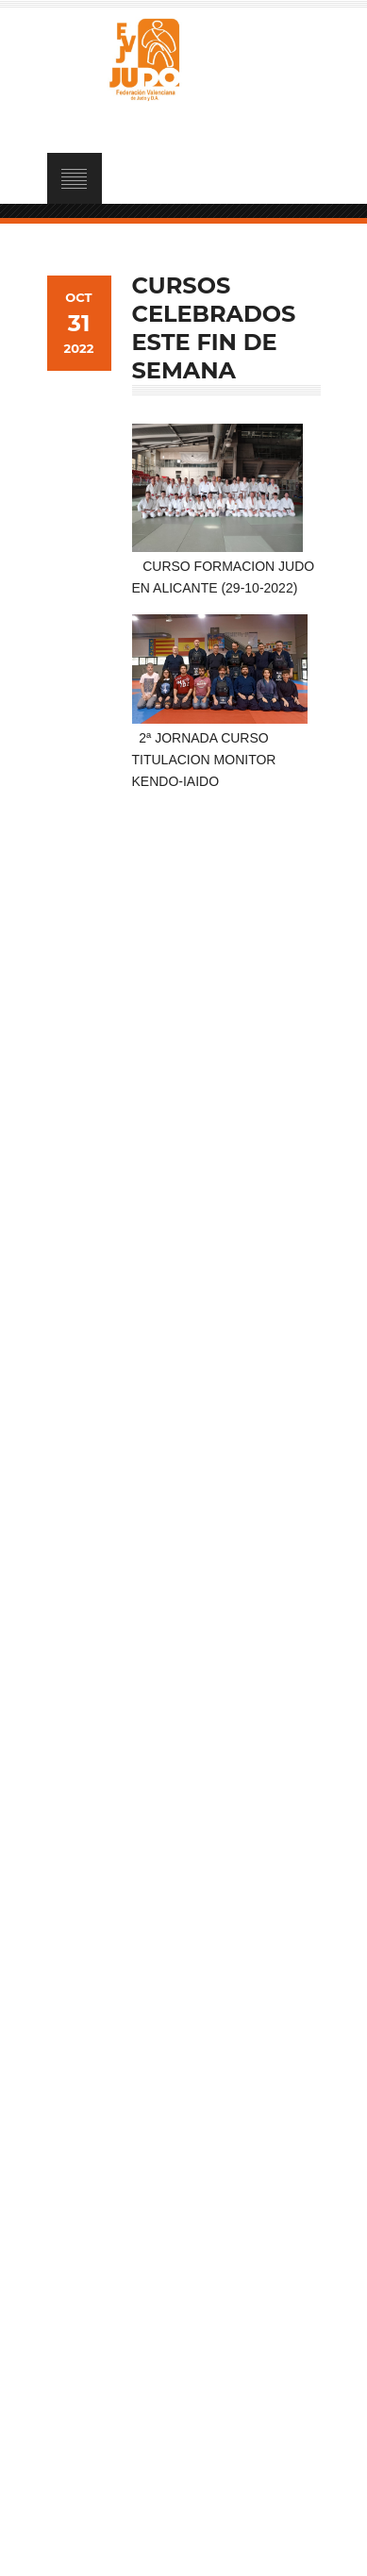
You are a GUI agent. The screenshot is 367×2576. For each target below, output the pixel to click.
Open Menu (74, 178)
